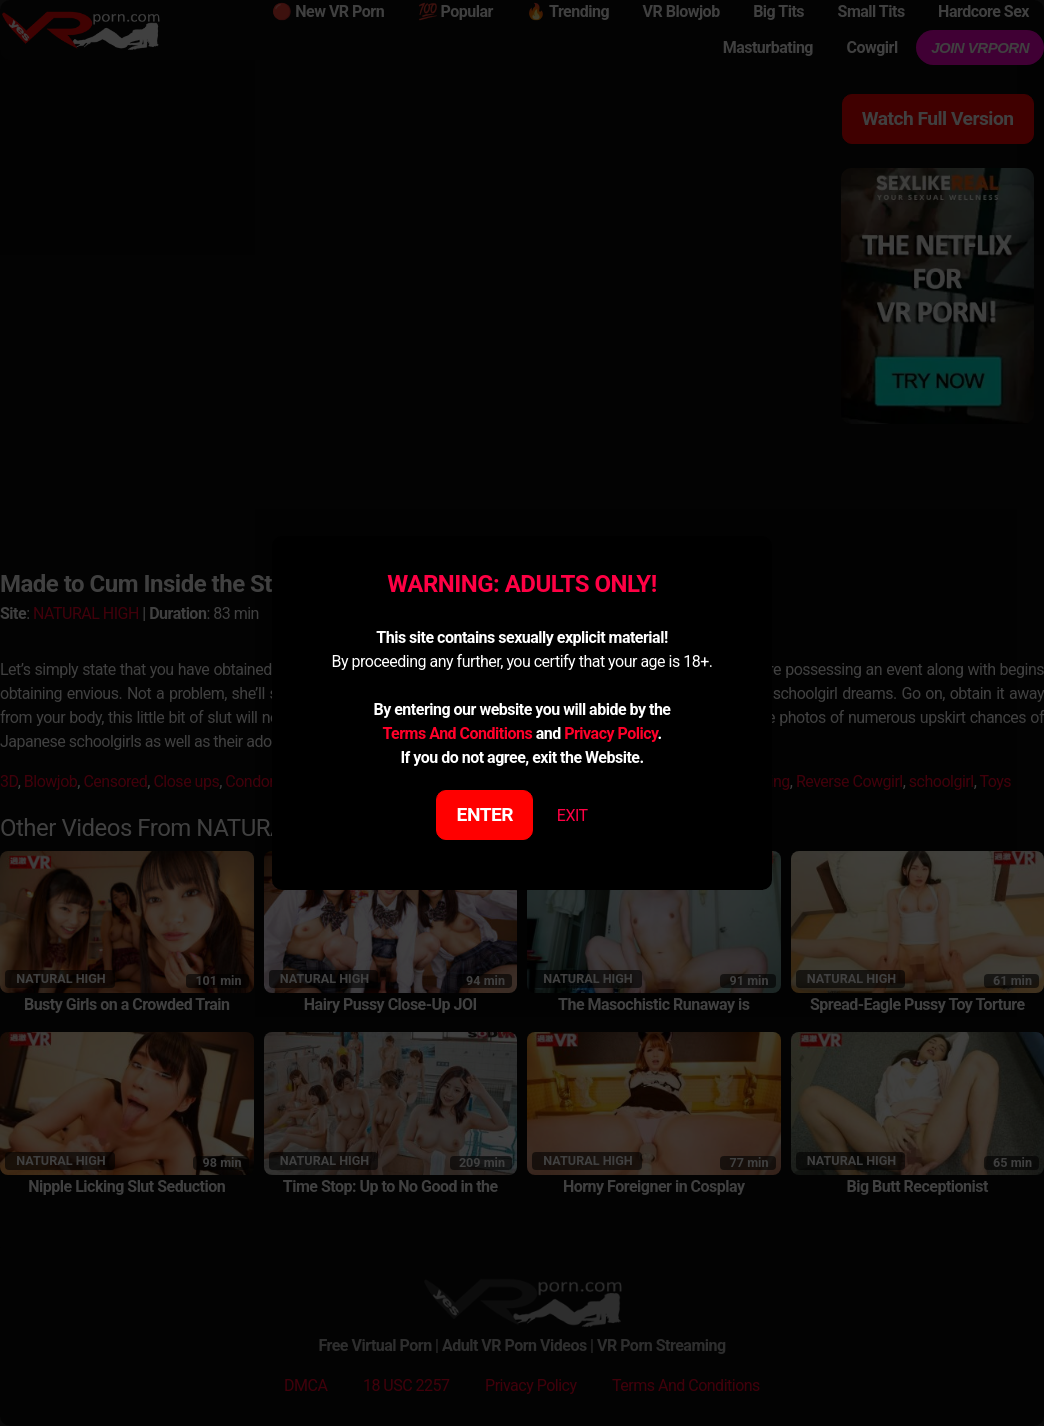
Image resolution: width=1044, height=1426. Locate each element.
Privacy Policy (610, 733)
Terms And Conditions (457, 733)
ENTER (485, 814)
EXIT (572, 815)
